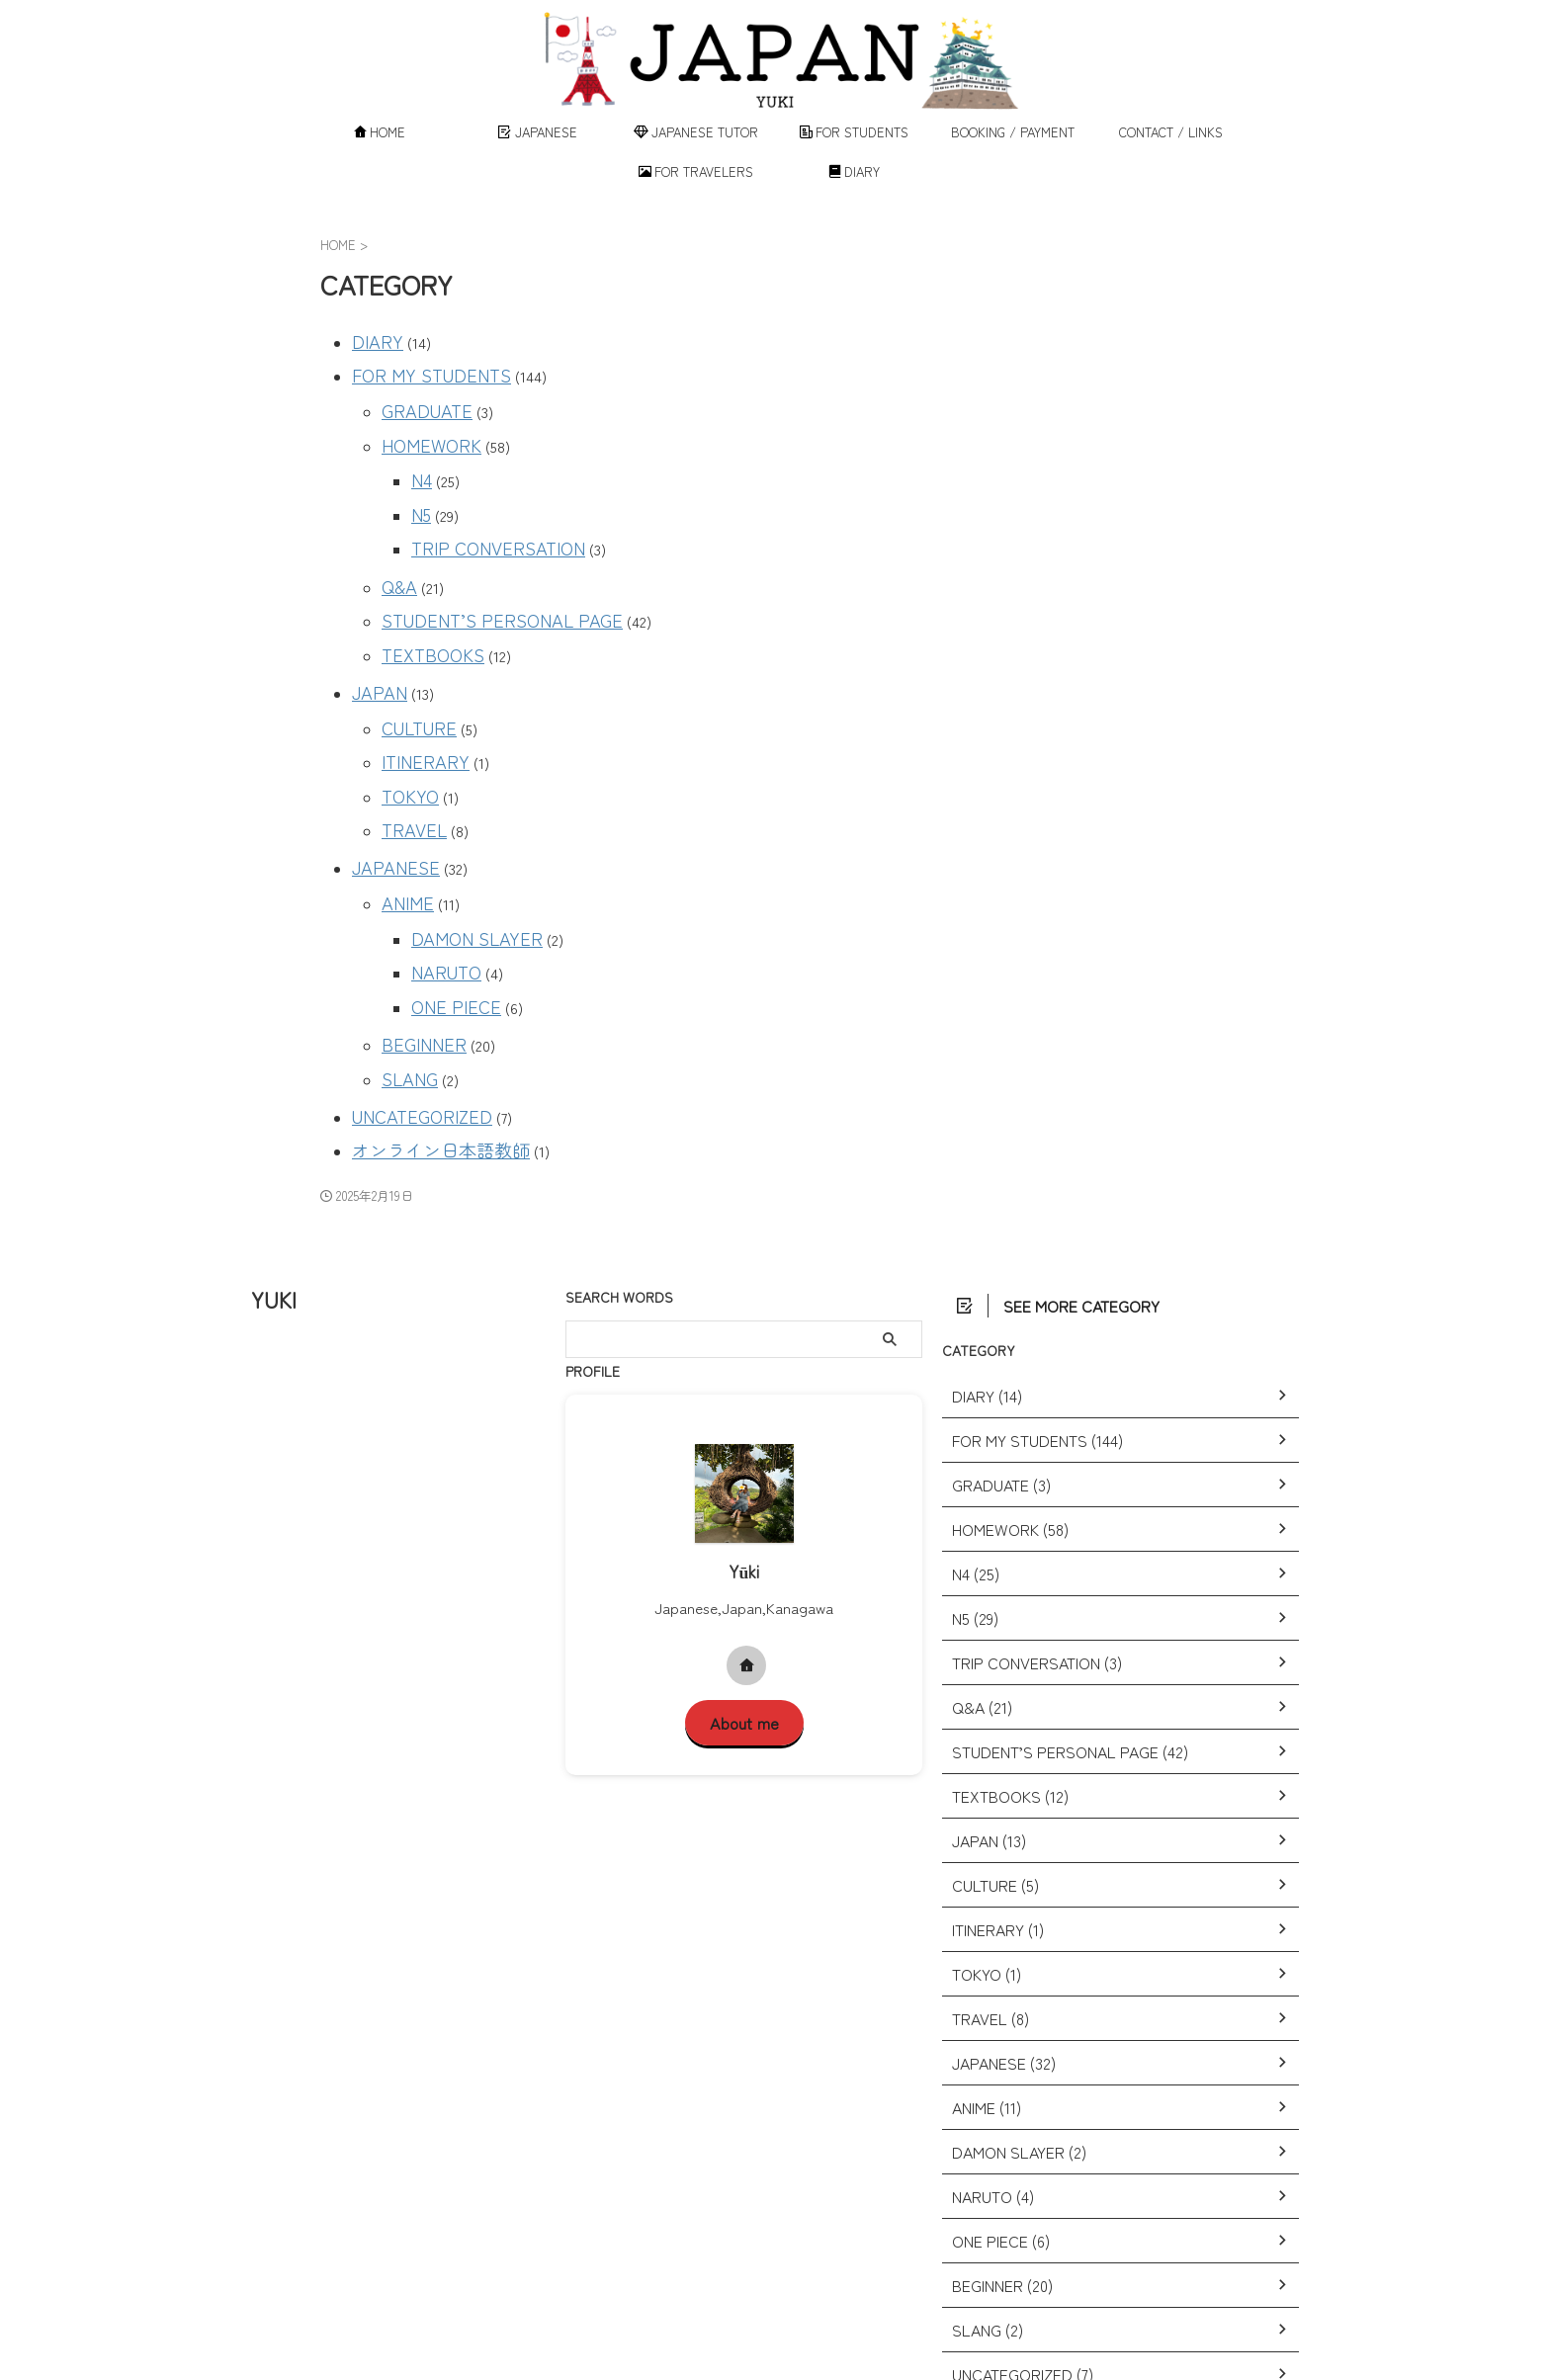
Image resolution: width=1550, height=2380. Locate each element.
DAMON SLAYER (465, 859)
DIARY (854, 171)
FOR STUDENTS (854, 132)
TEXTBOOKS (424, 611)
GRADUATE (419, 398)
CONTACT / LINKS (1171, 132)
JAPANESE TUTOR (696, 132)
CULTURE (413, 675)
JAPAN (375, 645)
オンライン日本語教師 (426, 1045)
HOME (380, 132)
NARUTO (441, 889)
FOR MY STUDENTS (417, 368)
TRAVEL (408, 764)
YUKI (274, 1192)
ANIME (402, 828)
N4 (420, 459)
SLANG (405, 982)
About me (744, 1614)
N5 (419, 488)
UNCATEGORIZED (410, 1015)
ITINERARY (417, 705)
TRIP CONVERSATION (484, 518)
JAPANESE (537, 132)
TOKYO (406, 734)
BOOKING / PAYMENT (1013, 132)
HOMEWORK (424, 428)
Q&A (397, 552)
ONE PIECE (447, 918)
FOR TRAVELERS (696, 171)
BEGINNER (415, 952)
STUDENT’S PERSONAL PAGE (480, 581)
